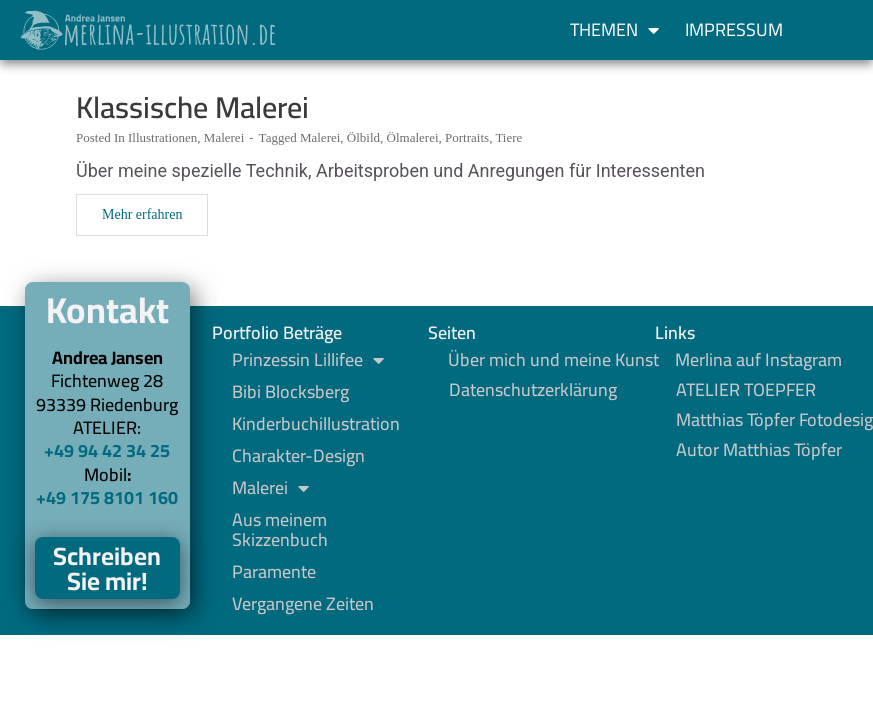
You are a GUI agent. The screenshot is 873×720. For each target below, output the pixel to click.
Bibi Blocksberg (290, 392)
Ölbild (363, 137)
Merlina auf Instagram (758, 360)
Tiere (508, 137)
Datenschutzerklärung (533, 390)
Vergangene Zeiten (303, 604)
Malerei (224, 137)
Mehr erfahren (142, 214)
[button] (817, 30)
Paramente (274, 572)
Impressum (734, 29)
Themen (614, 30)
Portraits (467, 137)
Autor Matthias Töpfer (759, 450)
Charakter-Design (298, 456)
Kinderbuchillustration (316, 424)
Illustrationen (162, 137)
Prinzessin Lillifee (308, 360)
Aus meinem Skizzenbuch (280, 530)
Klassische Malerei (192, 107)
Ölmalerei (413, 137)
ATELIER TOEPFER (746, 390)
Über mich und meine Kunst (553, 360)
